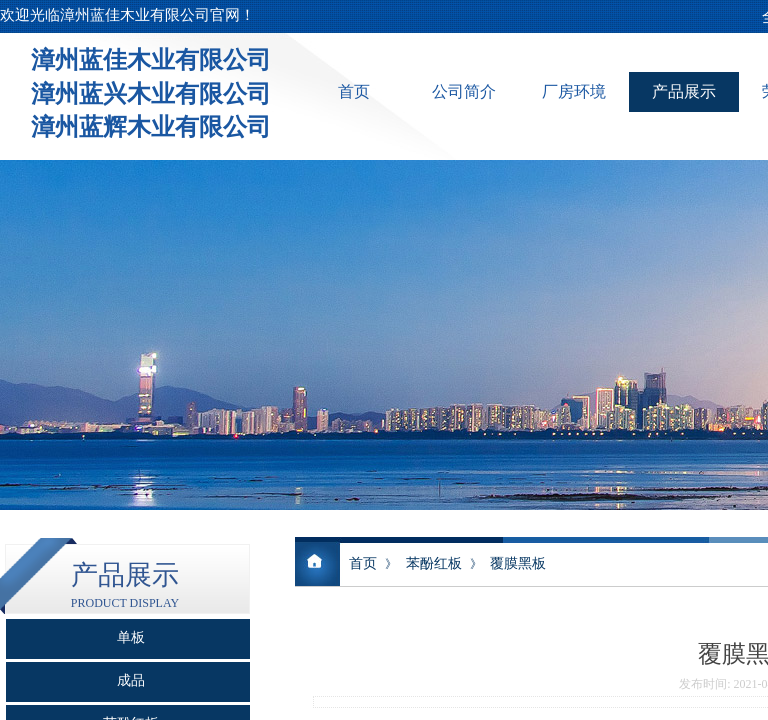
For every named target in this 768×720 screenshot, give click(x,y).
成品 (131, 680)
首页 (354, 91)
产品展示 (684, 91)
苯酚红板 (434, 563)
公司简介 (464, 91)
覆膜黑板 (518, 563)
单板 (131, 637)
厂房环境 (574, 91)
